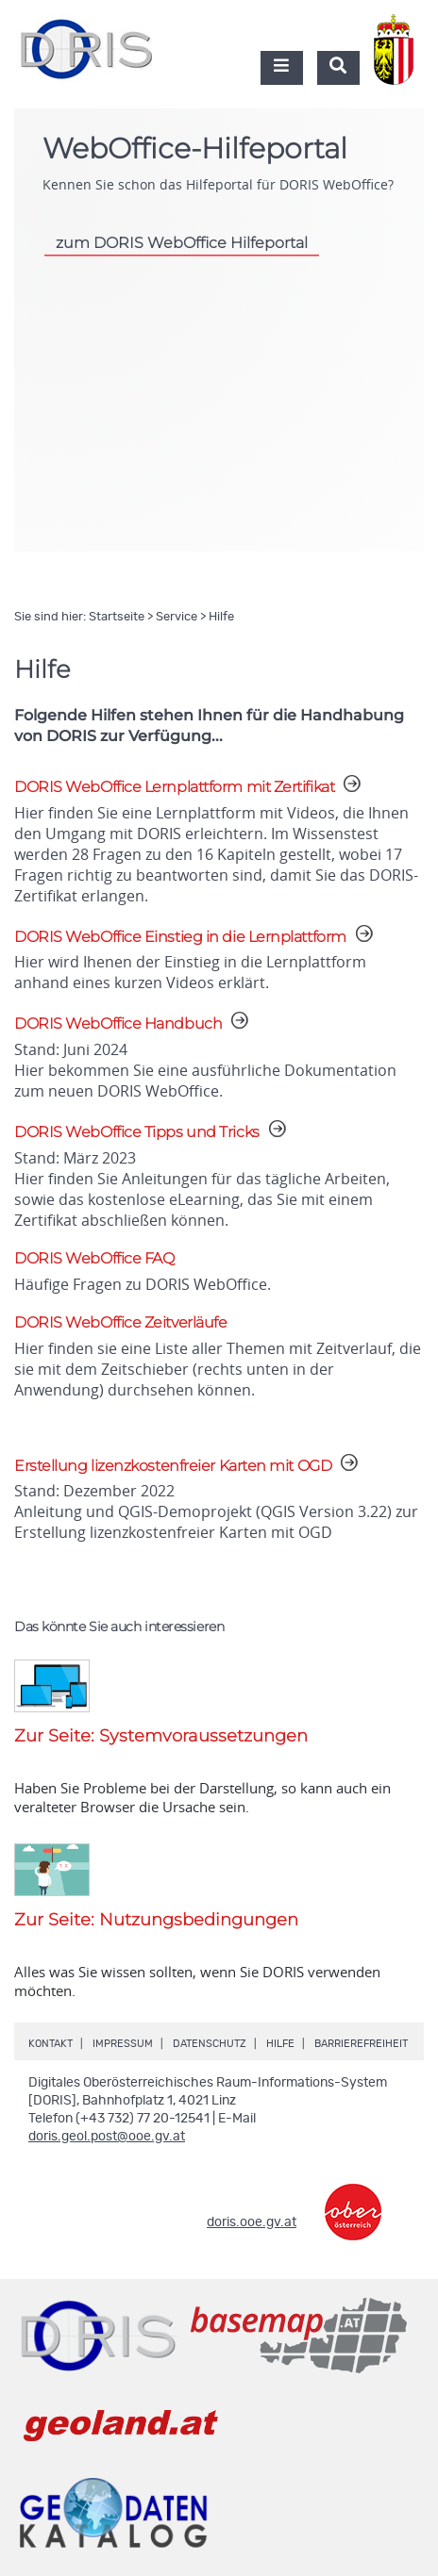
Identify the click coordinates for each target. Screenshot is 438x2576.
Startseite (116, 617)
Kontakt (50, 2044)
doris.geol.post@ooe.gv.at (106, 2136)
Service (176, 617)
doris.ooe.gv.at (251, 2222)
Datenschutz (209, 2044)
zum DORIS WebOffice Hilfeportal (182, 243)
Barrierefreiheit (361, 2044)
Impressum (123, 2044)
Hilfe (280, 2044)
